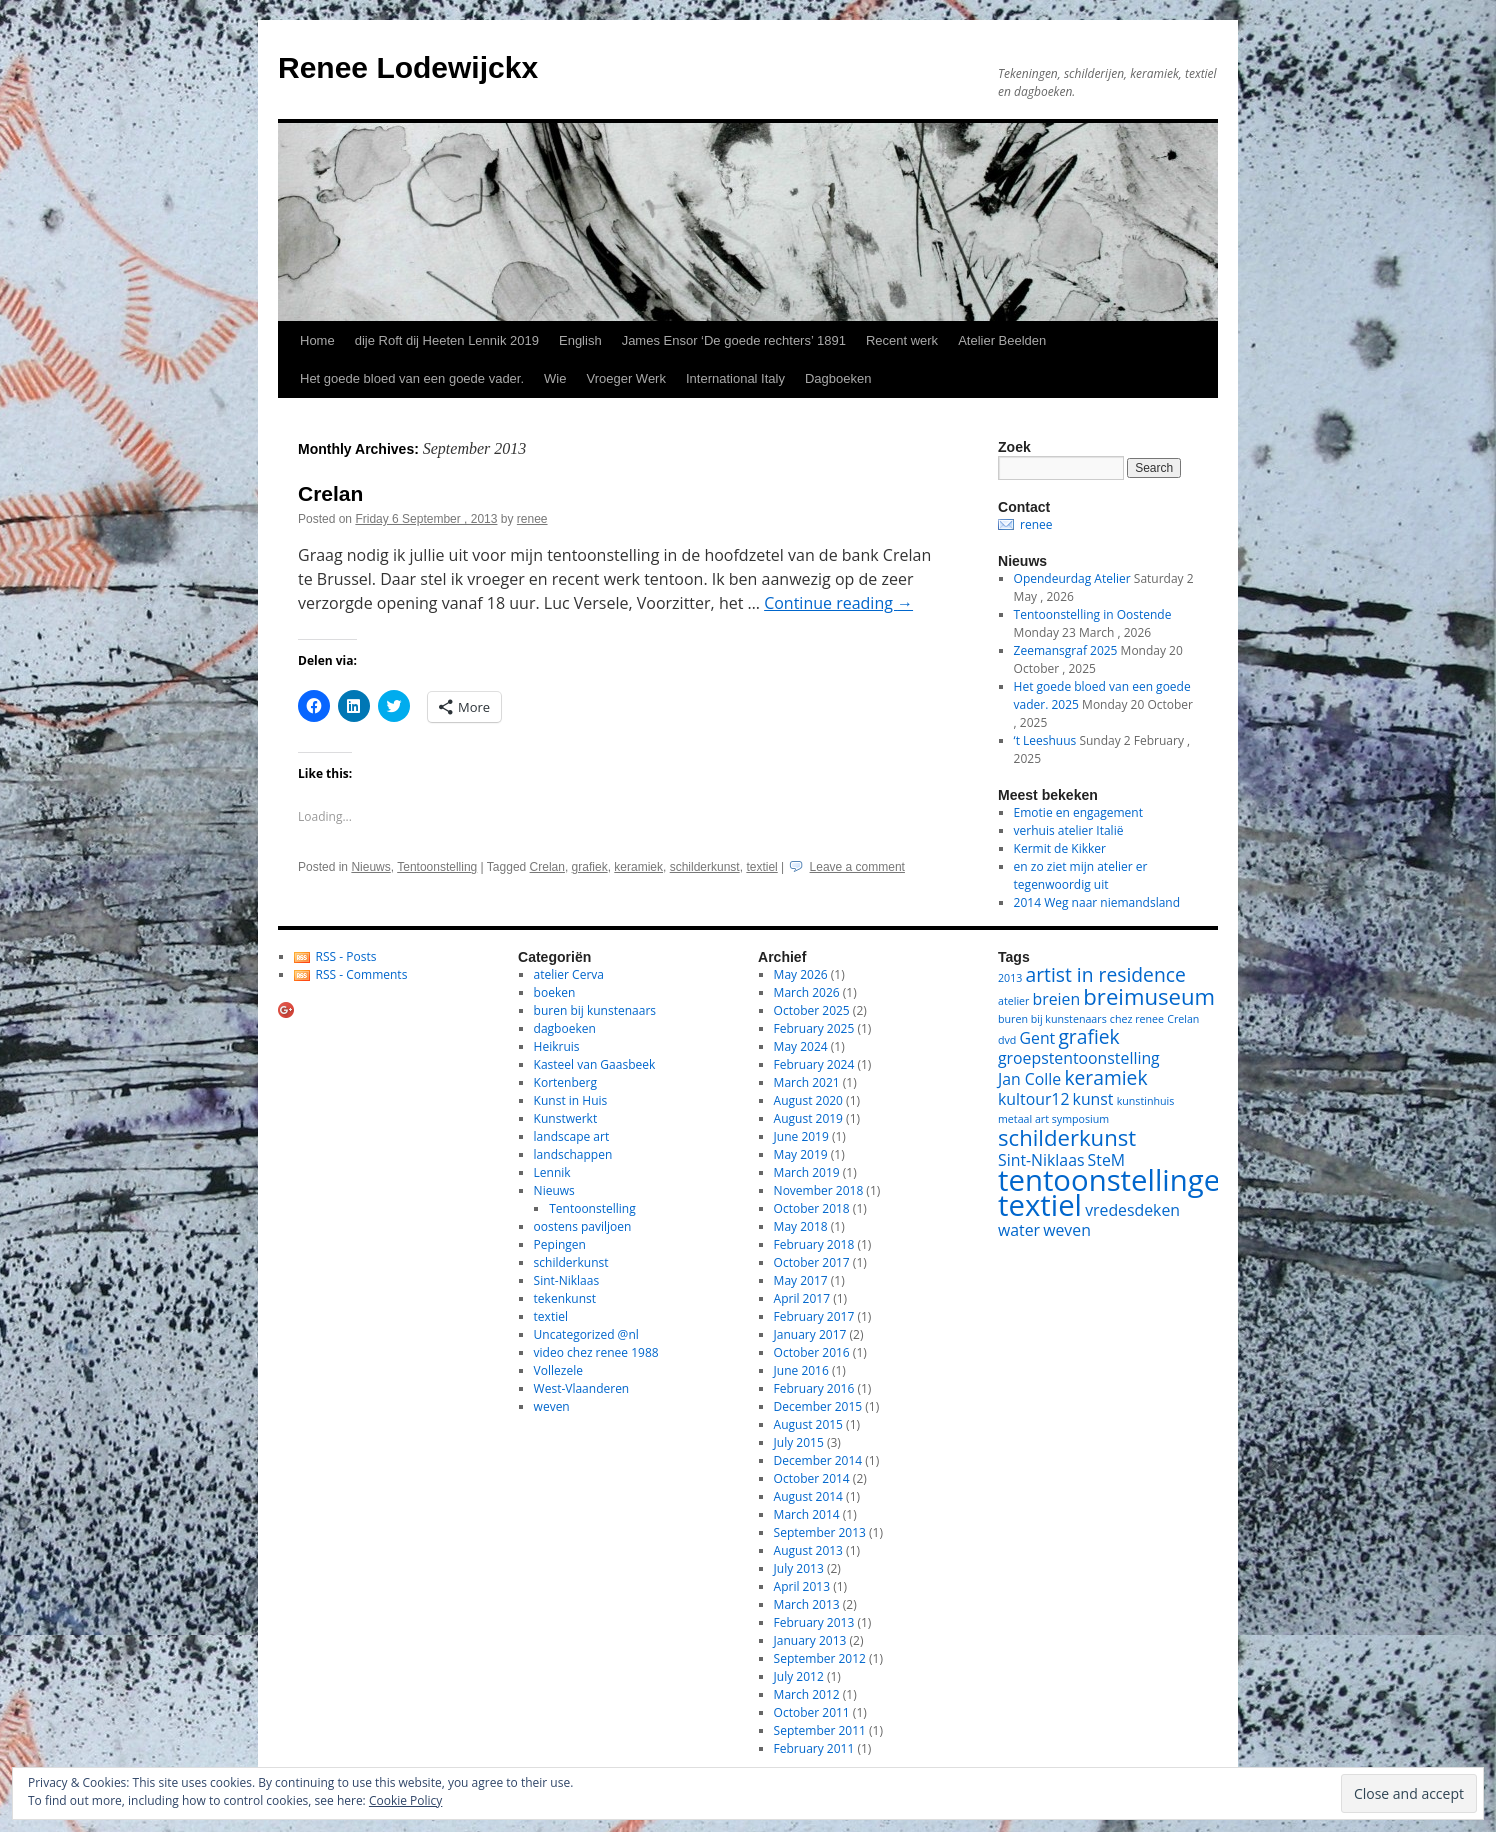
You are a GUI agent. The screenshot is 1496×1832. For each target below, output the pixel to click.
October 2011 (812, 1712)
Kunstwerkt (566, 1118)
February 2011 (814, 1748)
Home (317, 340)
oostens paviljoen (583, 1226)
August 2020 (808, 1100)
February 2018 (814, 1244)
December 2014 (818, 1460)
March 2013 (807, 1604)
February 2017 (814, 1316)
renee (532, 519)
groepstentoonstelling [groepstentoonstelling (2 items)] (1079, 1058)
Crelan (330, 493)
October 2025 (812, 1010)
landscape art (572, 1136)
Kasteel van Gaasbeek (595, 1064)
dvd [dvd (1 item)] (1007, 1040)
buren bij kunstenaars (595, 1010)
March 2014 (807, 1514)
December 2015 (818, 1406)
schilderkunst (705, 867)
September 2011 (820, 1730)
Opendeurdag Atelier (1072, 578)
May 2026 (801, 974)
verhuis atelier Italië (1069, 830)
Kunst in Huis (571, 1100)
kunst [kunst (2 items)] (1093, 1099)
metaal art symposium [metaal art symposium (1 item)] (1053, 1119)
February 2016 (814, 1388)
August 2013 (808, 1550)
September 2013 (820, 1532)
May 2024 (801, 1046)
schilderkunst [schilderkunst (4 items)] (1067, 1137)
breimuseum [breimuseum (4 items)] (1149, 996)
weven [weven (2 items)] (1067, 1230)
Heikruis (557, 1046)
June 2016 (801, 1370)
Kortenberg (565, 1082)
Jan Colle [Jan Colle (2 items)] (1029, 1079)
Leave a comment (857, 867)
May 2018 (801, 1226)
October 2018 (812, 1208)
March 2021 (807, 1082)
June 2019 (801, 1136)
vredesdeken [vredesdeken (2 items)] (1132, 1210)
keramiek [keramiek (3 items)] (1105, 1077)
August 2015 (808, 1424)
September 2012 (820, 1658)
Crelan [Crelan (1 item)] (1183, 1019)
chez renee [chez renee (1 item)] (1137, 1019)
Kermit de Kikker (1060, 848)
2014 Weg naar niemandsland (1097, 902)
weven (552, 1406)
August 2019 (808, 1118)
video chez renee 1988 (596, 1352)
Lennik (552, 1172)
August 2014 (808, 1496)
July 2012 (799, 1676)
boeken (555, 992)
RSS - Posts (346, 956)
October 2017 (812, 1262)
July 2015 (799, 1442)
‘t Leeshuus (1045, 740)
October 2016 (812, 1352)
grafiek (590, 867)
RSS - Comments (362, 974)
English (580, 340)
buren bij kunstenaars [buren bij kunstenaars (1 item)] (1052, 1019)
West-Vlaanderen (582, 1388)
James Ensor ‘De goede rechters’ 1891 (734, 340)
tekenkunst (565, 1298)
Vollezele (558, 1370)
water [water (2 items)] (1019, 1230)
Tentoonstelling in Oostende (1093, 614)
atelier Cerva (569, 974)
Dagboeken (838, 378)
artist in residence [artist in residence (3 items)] (1106, 974)
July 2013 (799, 1568)
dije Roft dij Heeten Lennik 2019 (447, 340)
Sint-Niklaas (567, 1280)
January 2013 (810, 1640)
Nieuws (370, 867)
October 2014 (812, 1478)
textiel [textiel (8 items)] (1040, 1205)
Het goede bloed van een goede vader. (412, 378)
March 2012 (807, 1694)
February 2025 (814, 1028)
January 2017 (810, 1334)
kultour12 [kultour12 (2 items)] (1033, 1099)
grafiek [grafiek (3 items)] (1088, 1036)
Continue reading (838, 603)
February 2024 (814, 1064)
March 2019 (807, 1172)
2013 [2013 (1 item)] (1010, 978)
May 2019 (801, 1154)
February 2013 (814, 1622)
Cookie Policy (405, 1800)
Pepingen (560, 1244)
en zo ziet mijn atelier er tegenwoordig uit (1081, 875)
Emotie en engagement (1078, 812)
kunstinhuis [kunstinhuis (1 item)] (1146, 1101)
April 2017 (802, 1298)
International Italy (735, 378)
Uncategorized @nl (586, 1334)
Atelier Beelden (1002, 340)
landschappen (573, 1154)
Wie (555, 378)
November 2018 (819, 1190)
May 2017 (801, 1280)
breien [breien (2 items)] (1057, 999)
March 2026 (807, 992)
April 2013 (802, 1586)
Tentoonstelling (437, 867)
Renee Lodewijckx (408, 67)
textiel (761, 867)
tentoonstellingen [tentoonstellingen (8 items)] (1118, 1180)
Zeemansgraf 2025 (1066, 650)
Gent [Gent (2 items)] (1038, 1038)
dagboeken (565, 1028)
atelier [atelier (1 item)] (1013, 1001)
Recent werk (902, 340)
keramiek (638, 867)
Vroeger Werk (625, 378)
